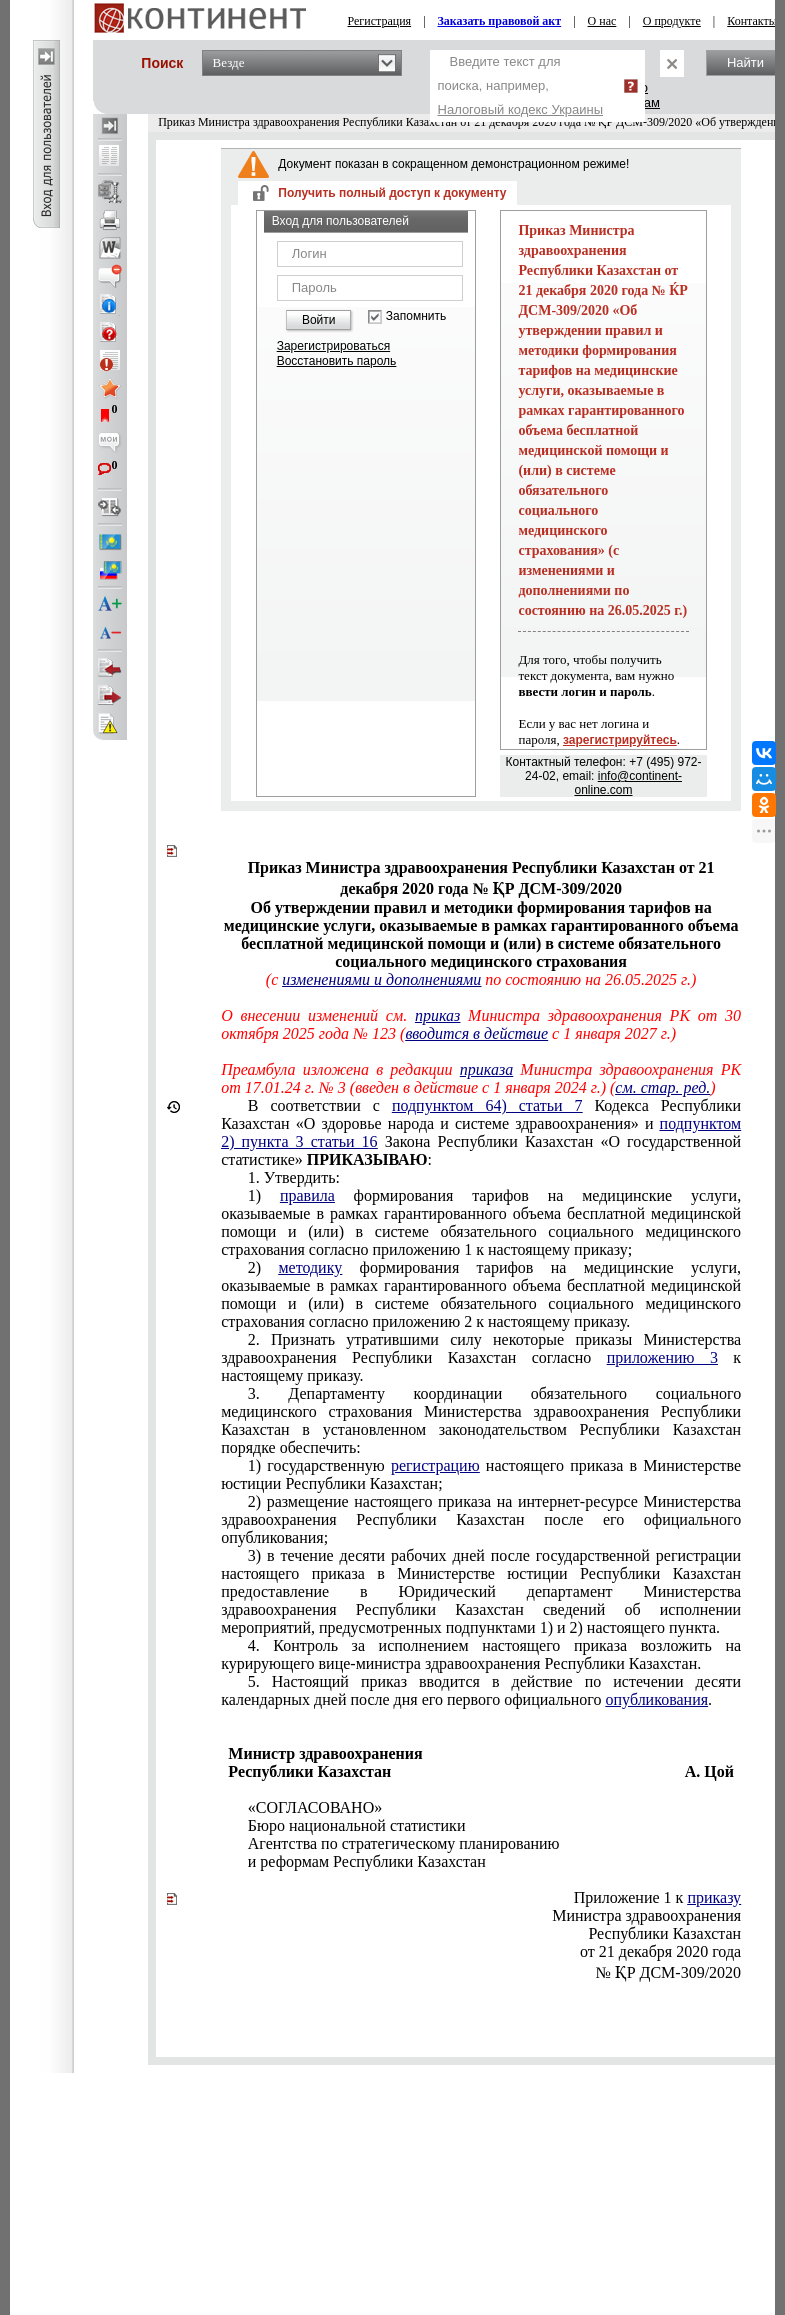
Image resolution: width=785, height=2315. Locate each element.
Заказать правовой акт (500, 21)
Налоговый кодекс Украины (521, 109)
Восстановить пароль (337, 361)
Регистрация (380, 21)
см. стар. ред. (662, 1087)
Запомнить (416, 316)
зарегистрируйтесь (620, 740)
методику (310, 1267)
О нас (602, 21)
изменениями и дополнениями (381, 979)
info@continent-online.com (627, 783)
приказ (437, 1015)
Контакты (752, 21)
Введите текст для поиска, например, (521, 85)
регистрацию (435, 1465)
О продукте (672, 21)
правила (307, 1195)
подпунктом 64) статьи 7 (487, 1105)
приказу (714, 1897)
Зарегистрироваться (333, 346)
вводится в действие (476, 1033)
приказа (486, 1069)
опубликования (657, 1699)
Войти (319, 320)
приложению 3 (662, 1357)
